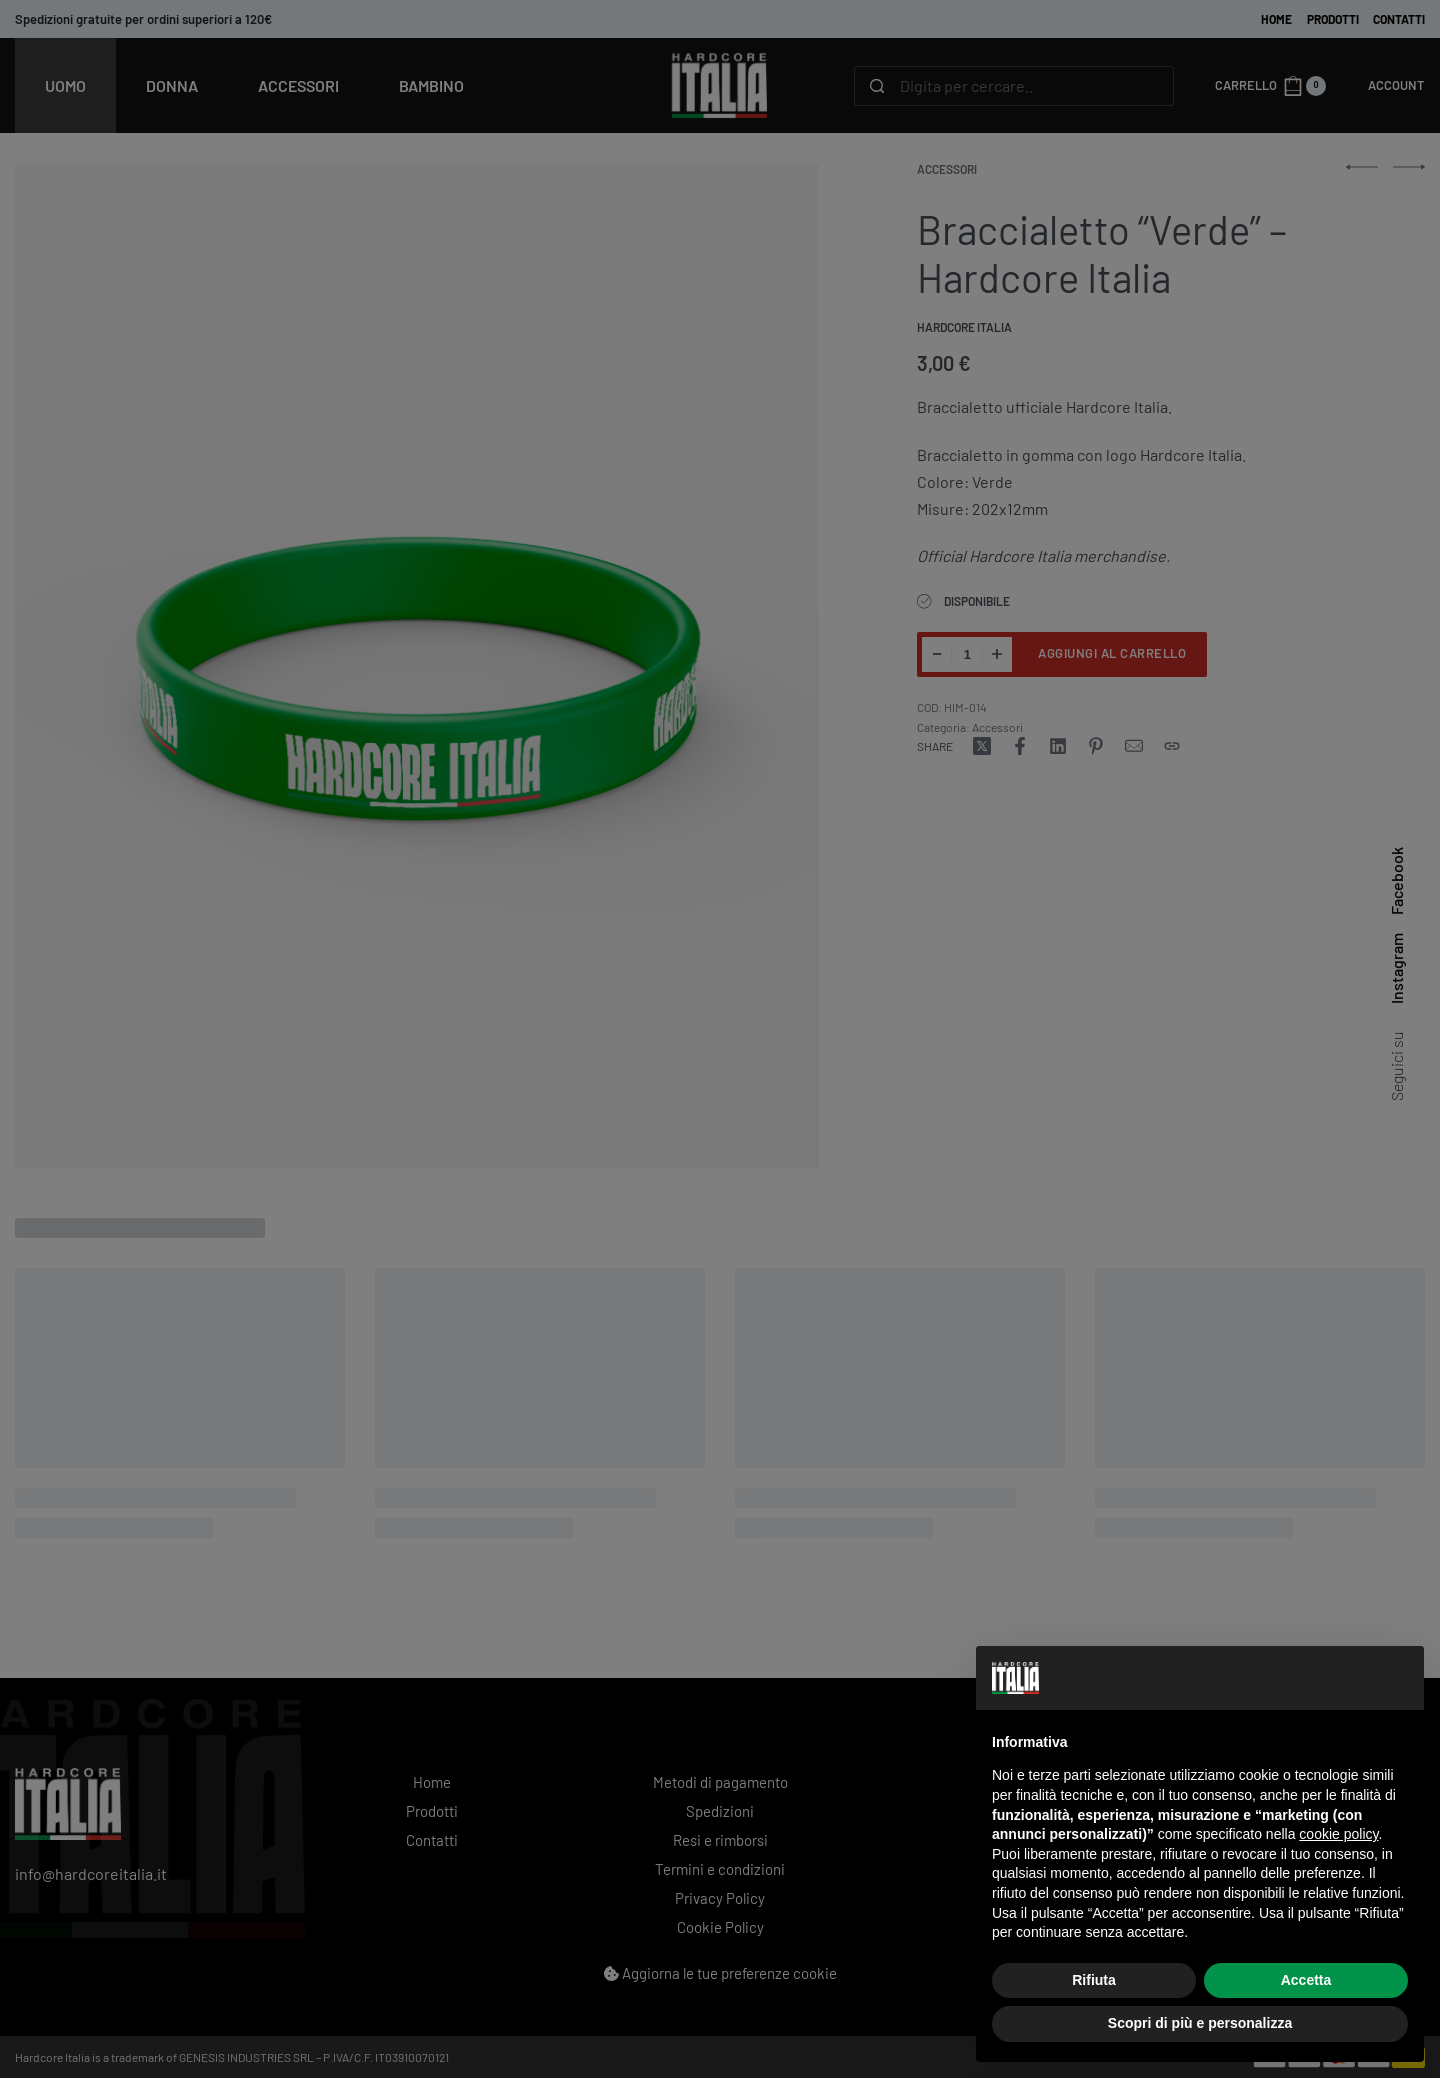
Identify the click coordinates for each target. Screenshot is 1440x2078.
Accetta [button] (1306, 1980)
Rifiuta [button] (1094, 1980)
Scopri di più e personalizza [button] (1200, 2023)
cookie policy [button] (1338, 1834)
